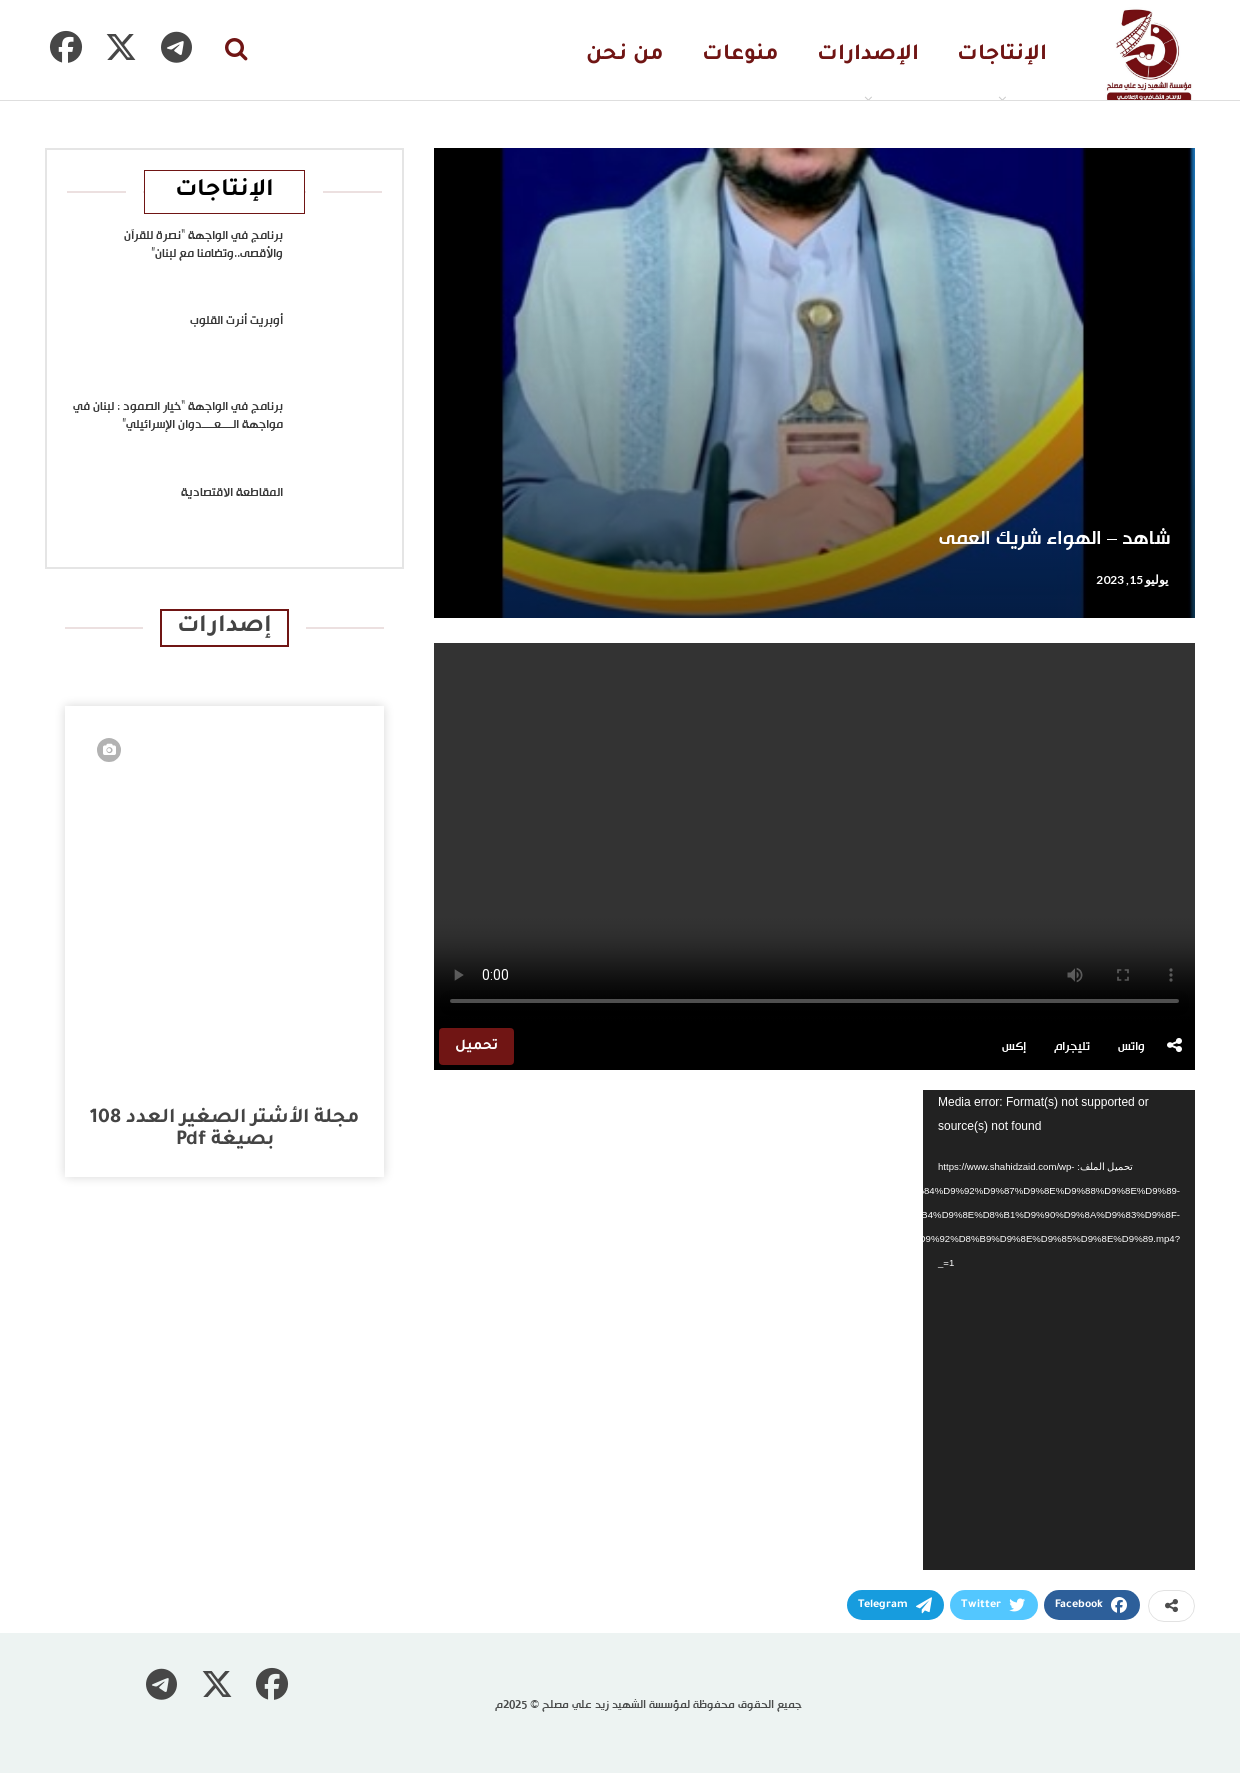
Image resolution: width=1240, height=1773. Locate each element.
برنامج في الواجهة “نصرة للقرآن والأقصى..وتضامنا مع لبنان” (203, 245)
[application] (1059, 1330)
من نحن (625, 55)
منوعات (740, 55)
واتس (1131, 1047)
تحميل (476, 1046)
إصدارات (224, 627)
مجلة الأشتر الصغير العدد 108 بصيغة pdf (224, 1129)
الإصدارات (868, 55)
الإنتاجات (1002, 55)
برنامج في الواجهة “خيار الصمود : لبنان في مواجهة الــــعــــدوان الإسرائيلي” (178, 416)
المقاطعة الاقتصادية (232, 493)
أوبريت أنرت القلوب (236, 321)
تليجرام (1072, 1047)
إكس (1014, 1047)
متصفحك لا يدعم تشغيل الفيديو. (814, 833)
